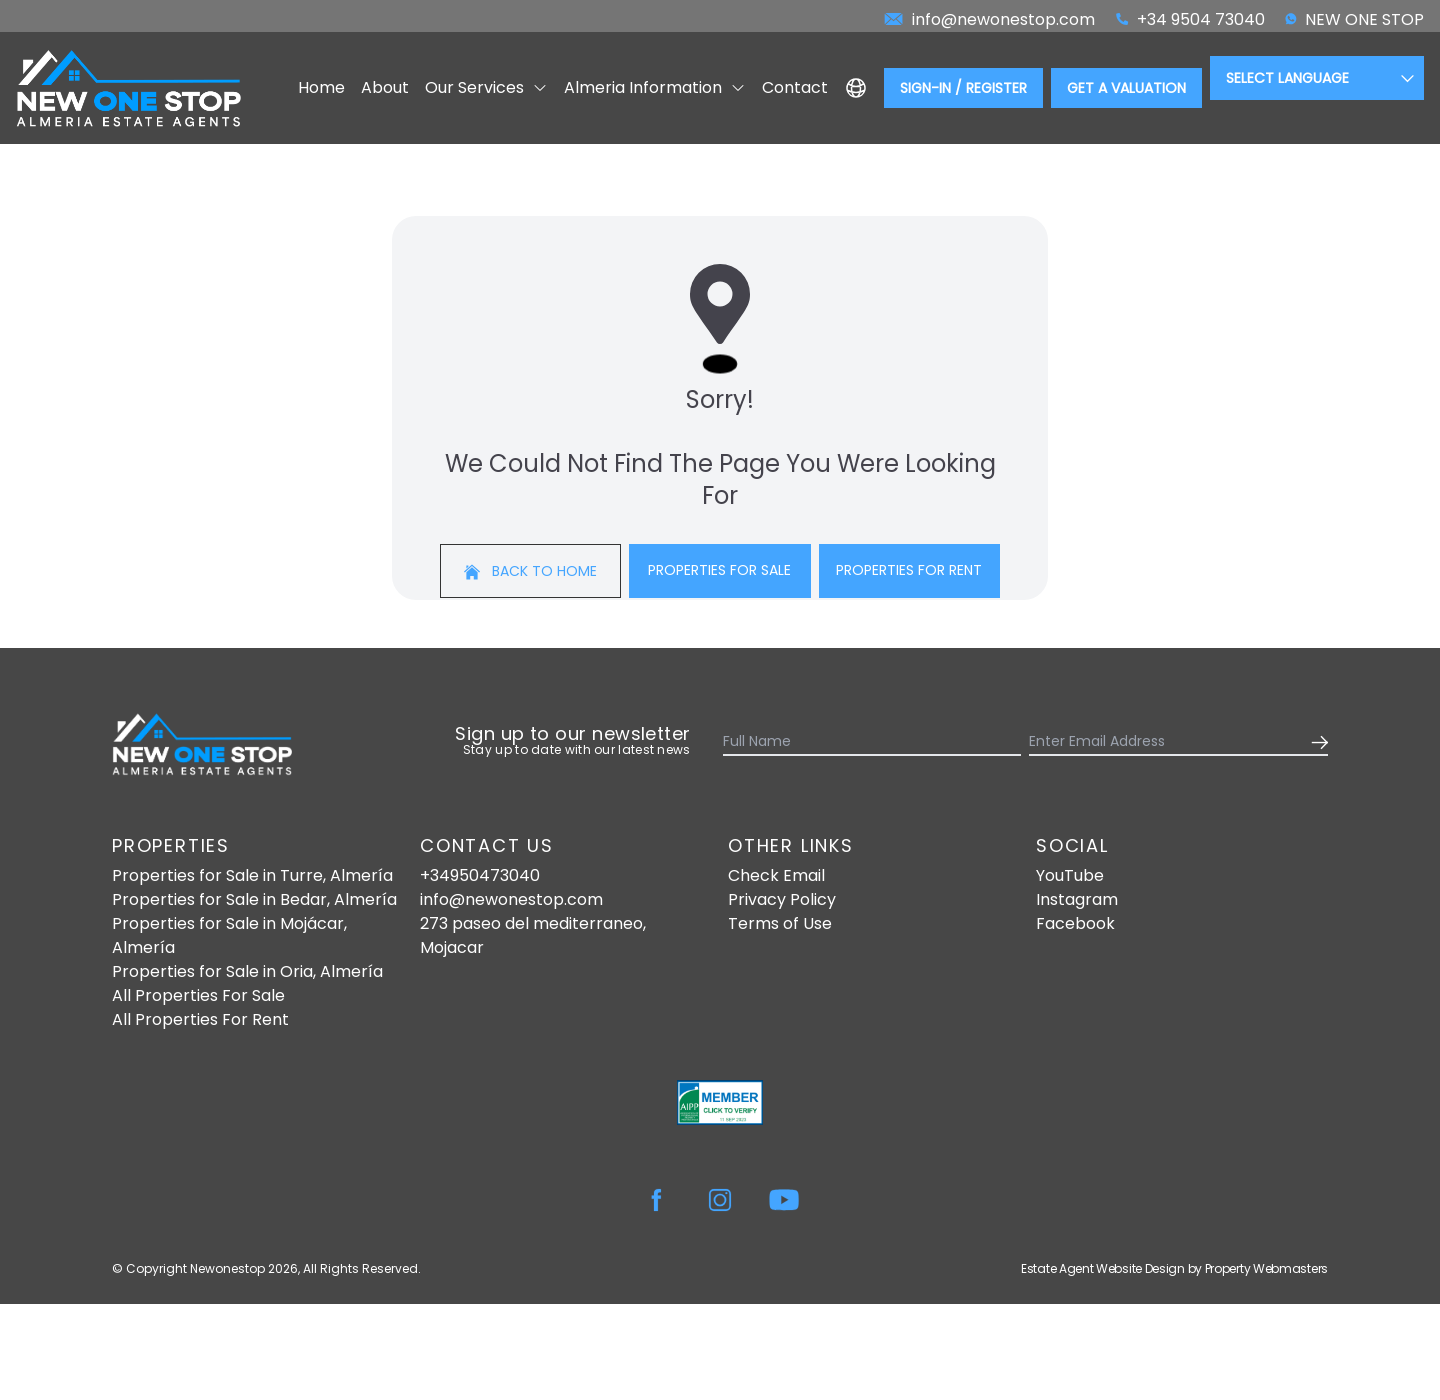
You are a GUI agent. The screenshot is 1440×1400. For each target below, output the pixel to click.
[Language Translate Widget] (1317, 78)
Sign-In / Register (963, 88)
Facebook (1075, 923)
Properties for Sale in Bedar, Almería (254, 899)
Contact (795, 87)
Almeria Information (655, 87)
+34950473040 (480, 875)
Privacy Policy (782, 899)
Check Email (776, 875)
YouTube (1070, 875)
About (385, 87)
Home (321, 87)
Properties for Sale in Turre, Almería (252, 875)
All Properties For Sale (198, 995)
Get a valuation (1126, 88)
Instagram (1077, 899)
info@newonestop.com (511, 899)
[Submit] (1316, 742)
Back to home (530, 571)
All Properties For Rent (200, 1019)
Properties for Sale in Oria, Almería (247, 971)
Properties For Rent (909, 570)
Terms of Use (780, 923)
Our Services (486, 87)
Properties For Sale (719, 570)
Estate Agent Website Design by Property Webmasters (1174, 1268)
